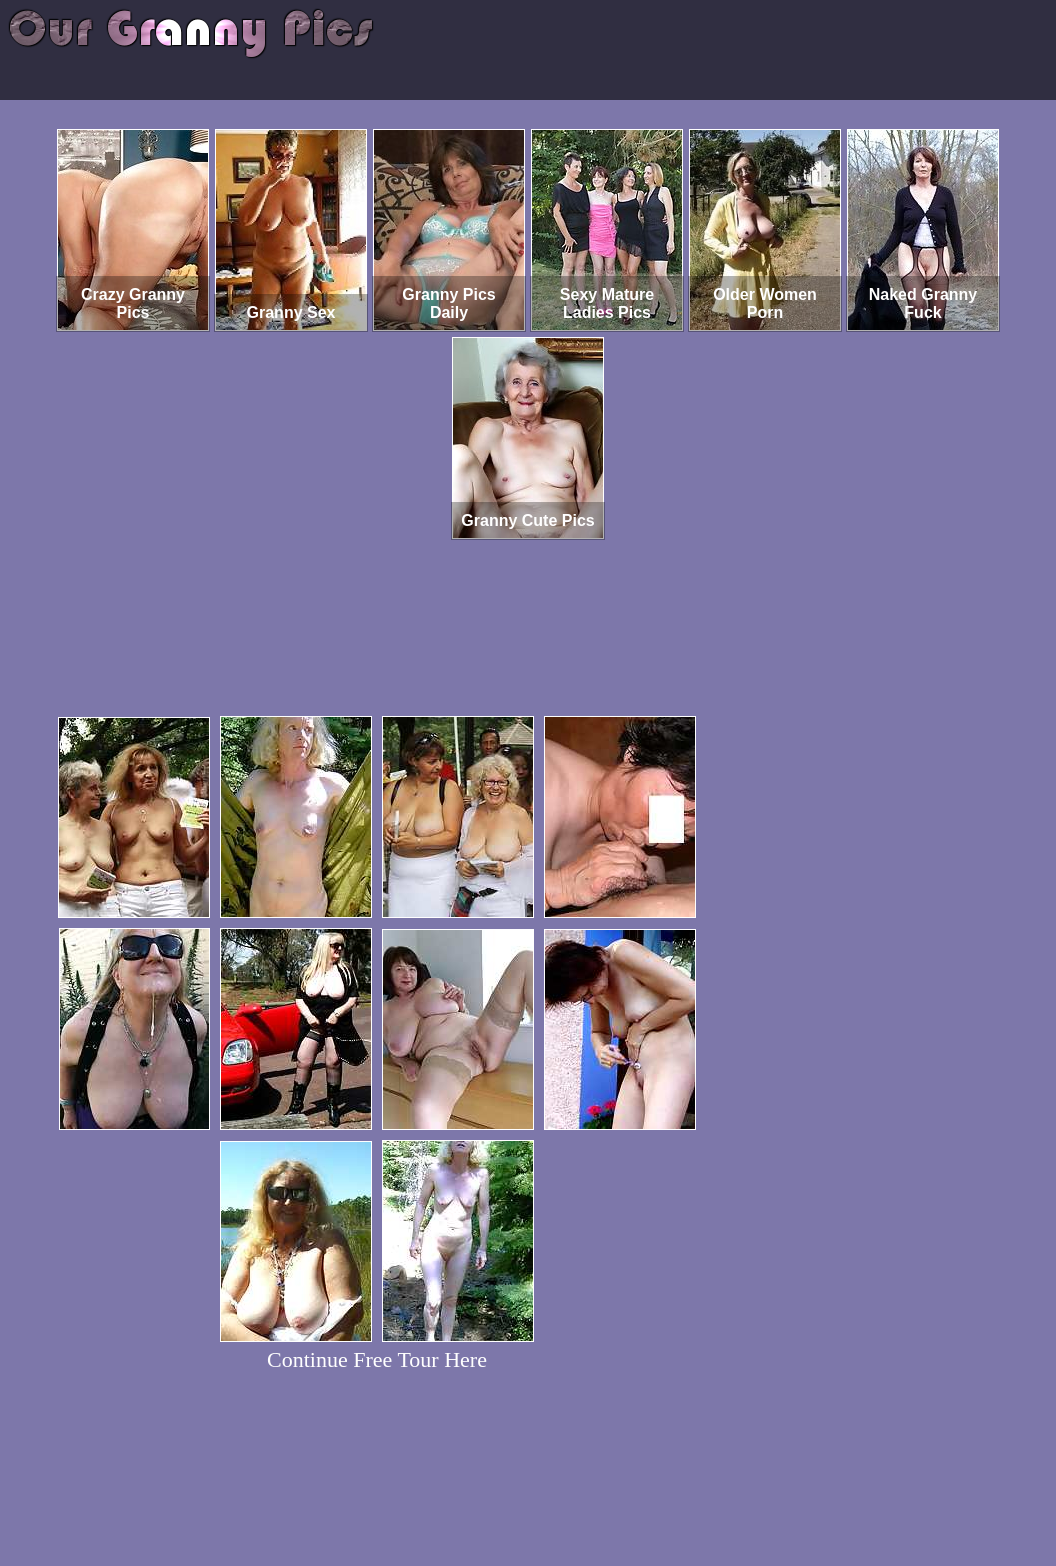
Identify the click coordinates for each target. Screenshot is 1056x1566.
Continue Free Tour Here (377, 1359)
